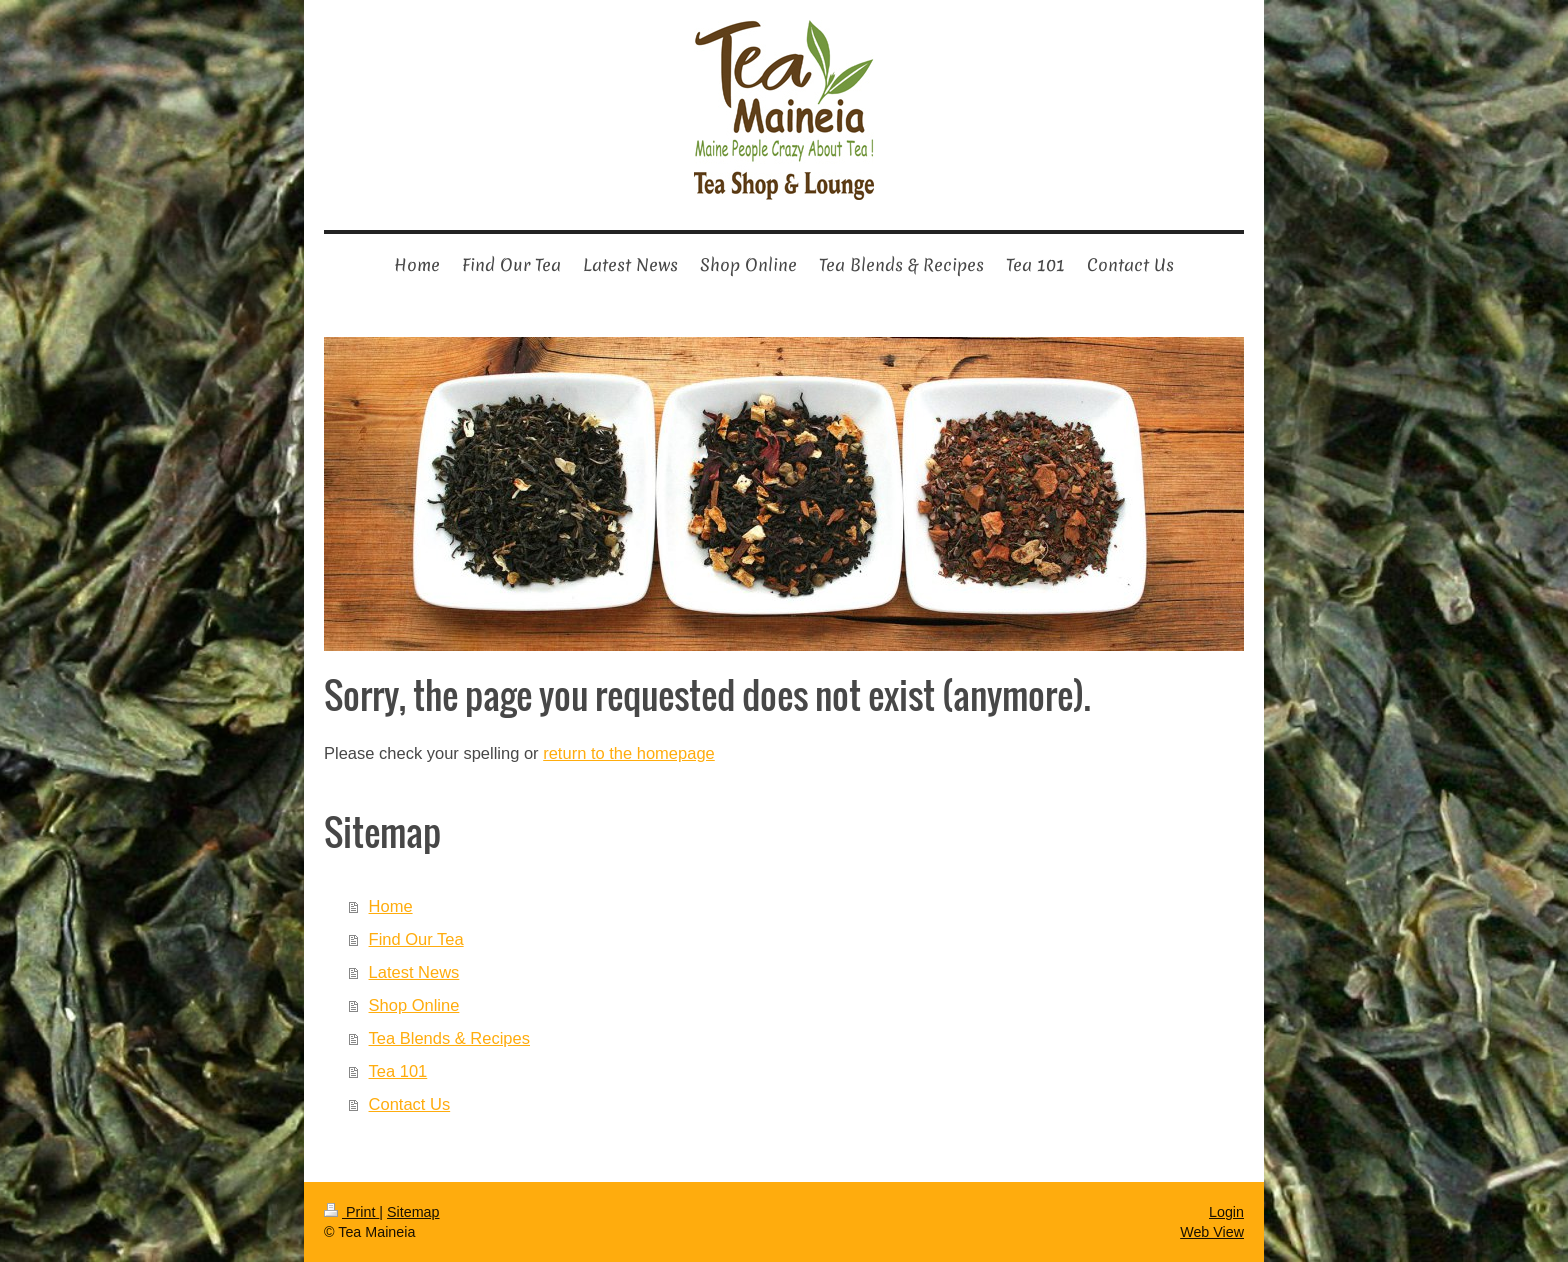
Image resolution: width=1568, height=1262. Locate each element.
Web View (1212, 1232)
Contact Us (410, 1104)
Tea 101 (398, 1071)
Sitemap (413, 1212)
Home (391, 906)
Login (1226, 1212)
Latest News (414, 972)
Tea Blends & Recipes (449, 1038)
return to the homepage (629, 753)
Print (351, 1212)
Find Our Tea (416, 939)
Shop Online (414, 1005)
